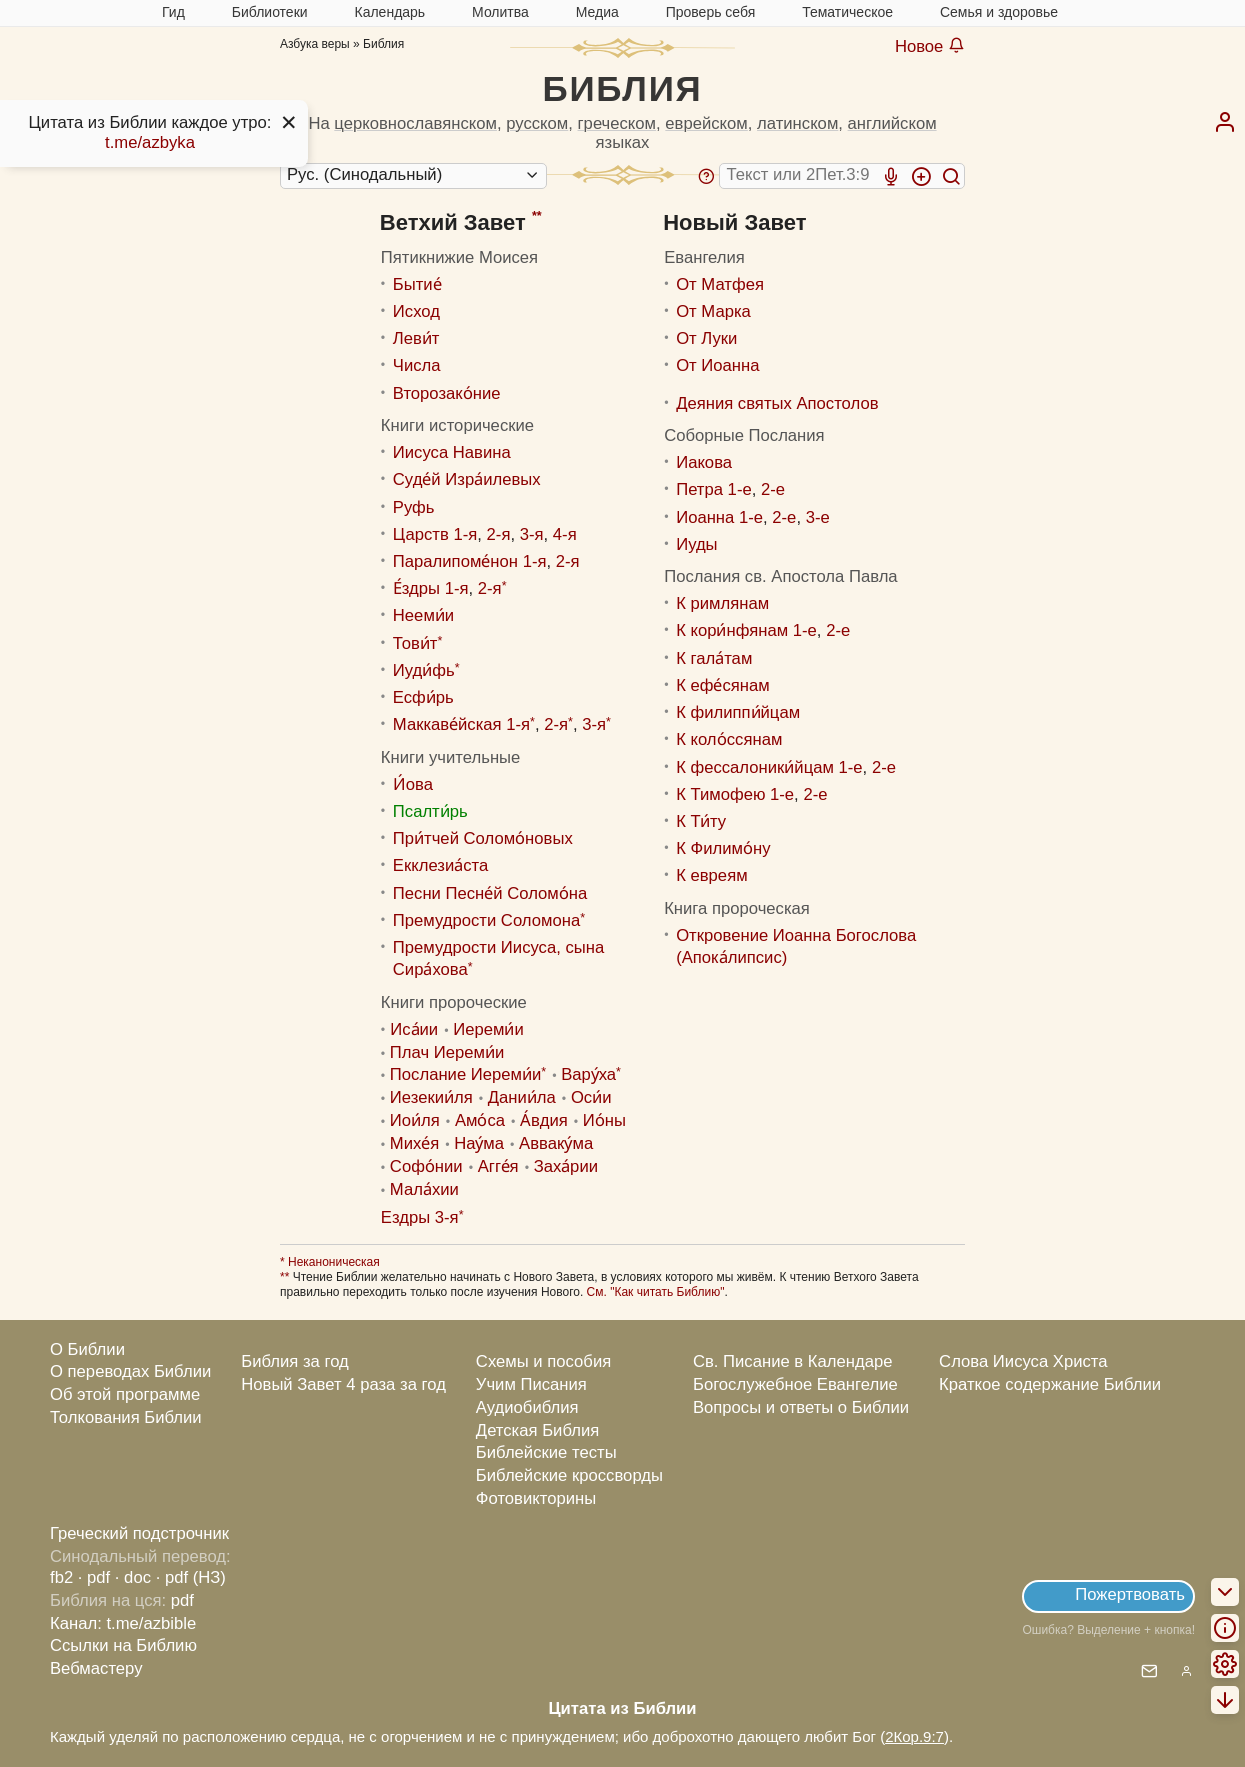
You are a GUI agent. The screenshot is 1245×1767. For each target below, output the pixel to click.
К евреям (711, 875)
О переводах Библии (130, 1371)
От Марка (713, 311)
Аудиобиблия (527, 1407)
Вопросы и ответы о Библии (801, 1407)
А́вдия (544, 1120)
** (537, 216)
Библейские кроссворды (569, 1475)
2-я (499, 534)
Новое (930, 46)
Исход (416, 311)
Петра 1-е (714, 489)
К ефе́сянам (723, 685)
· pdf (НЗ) (191, 1577)
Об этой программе (125, 1394)
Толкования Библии (126, 1417)
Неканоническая (332, 1262)
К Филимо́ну (723, 848)
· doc (133, 1577)
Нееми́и (423, 615)
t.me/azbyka (150, 142)
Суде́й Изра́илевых (467, 479)
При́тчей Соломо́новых (483, 838)
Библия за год (295, 1361)
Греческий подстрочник (139, 1533)
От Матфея (720, 284)
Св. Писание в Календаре (793, 1361)
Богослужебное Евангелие (795, 1384)
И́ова (413, 784)
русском (537, 123)
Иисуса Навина (452, 452)
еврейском (706, 123)
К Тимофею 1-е (735, 794)
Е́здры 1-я (431, 588)
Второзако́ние (447, 393)
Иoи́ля (415, 1120)
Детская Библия (537, 1430)
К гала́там (714, 658)
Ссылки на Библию (123, 1645)
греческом (617, 123)
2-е (773, 489)
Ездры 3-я (420, 1217)
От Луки (706, 338)
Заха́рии (566, 1166)
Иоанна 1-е (719, 517)
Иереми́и (488, 1029)
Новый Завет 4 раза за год (343, 1384)
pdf (182, 1600)
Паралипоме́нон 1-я (470, 561)
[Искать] (951, 176)
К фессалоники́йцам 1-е (769, 767)
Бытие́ (417, 284)
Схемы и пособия (543, 1361)
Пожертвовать (1130, 1594)
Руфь (414, 507)
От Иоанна (717, 365)
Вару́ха (588, 1074)
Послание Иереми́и (465, 1074)
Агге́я (498, 1166)
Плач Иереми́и (447, 1052)
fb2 (61, 1577)
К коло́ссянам (729, 739)
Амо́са (480, 1120)
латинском (797, 123)
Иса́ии (414, 1029)
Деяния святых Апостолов (777, 403)
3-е (818, 517)
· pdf (94, 1577)
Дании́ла (522, 1097)
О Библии (87, 1349)
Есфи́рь (423, 697)
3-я (532, 534)
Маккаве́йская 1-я (461, 724)
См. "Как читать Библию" (656, 1292)
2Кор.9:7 (914, 1736)
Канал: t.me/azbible (123, 1623)
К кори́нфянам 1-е (746, 630)
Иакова (704, 462)
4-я (565, 534)
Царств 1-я (435, 534)
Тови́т (415, 643)
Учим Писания (531, 1384)
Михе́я (414, 1143)
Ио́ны (604, 1120)
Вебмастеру (96, 1668)
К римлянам (722, 603)
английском (892, 123)
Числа (417, 365)
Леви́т (416, 338)
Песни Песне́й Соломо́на (490, 893)
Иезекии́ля (431, 1097)
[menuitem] (1225, 122)
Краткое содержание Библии (1050, 1384)
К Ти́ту (701, 821)
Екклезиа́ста (440, 865)
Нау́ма (479, 1143)
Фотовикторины (536, 1498)
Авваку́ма (556, 1143)
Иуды (696, 544)
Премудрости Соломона (486, 920)
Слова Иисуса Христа (1023, 1361)
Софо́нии (426, 1166)
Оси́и (591, 1097)
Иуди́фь (424, 670)
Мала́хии (424, 1189)
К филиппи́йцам (738, 712)
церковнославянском (415, 123)
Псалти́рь (430, 811)
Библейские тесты (546, 1452)
